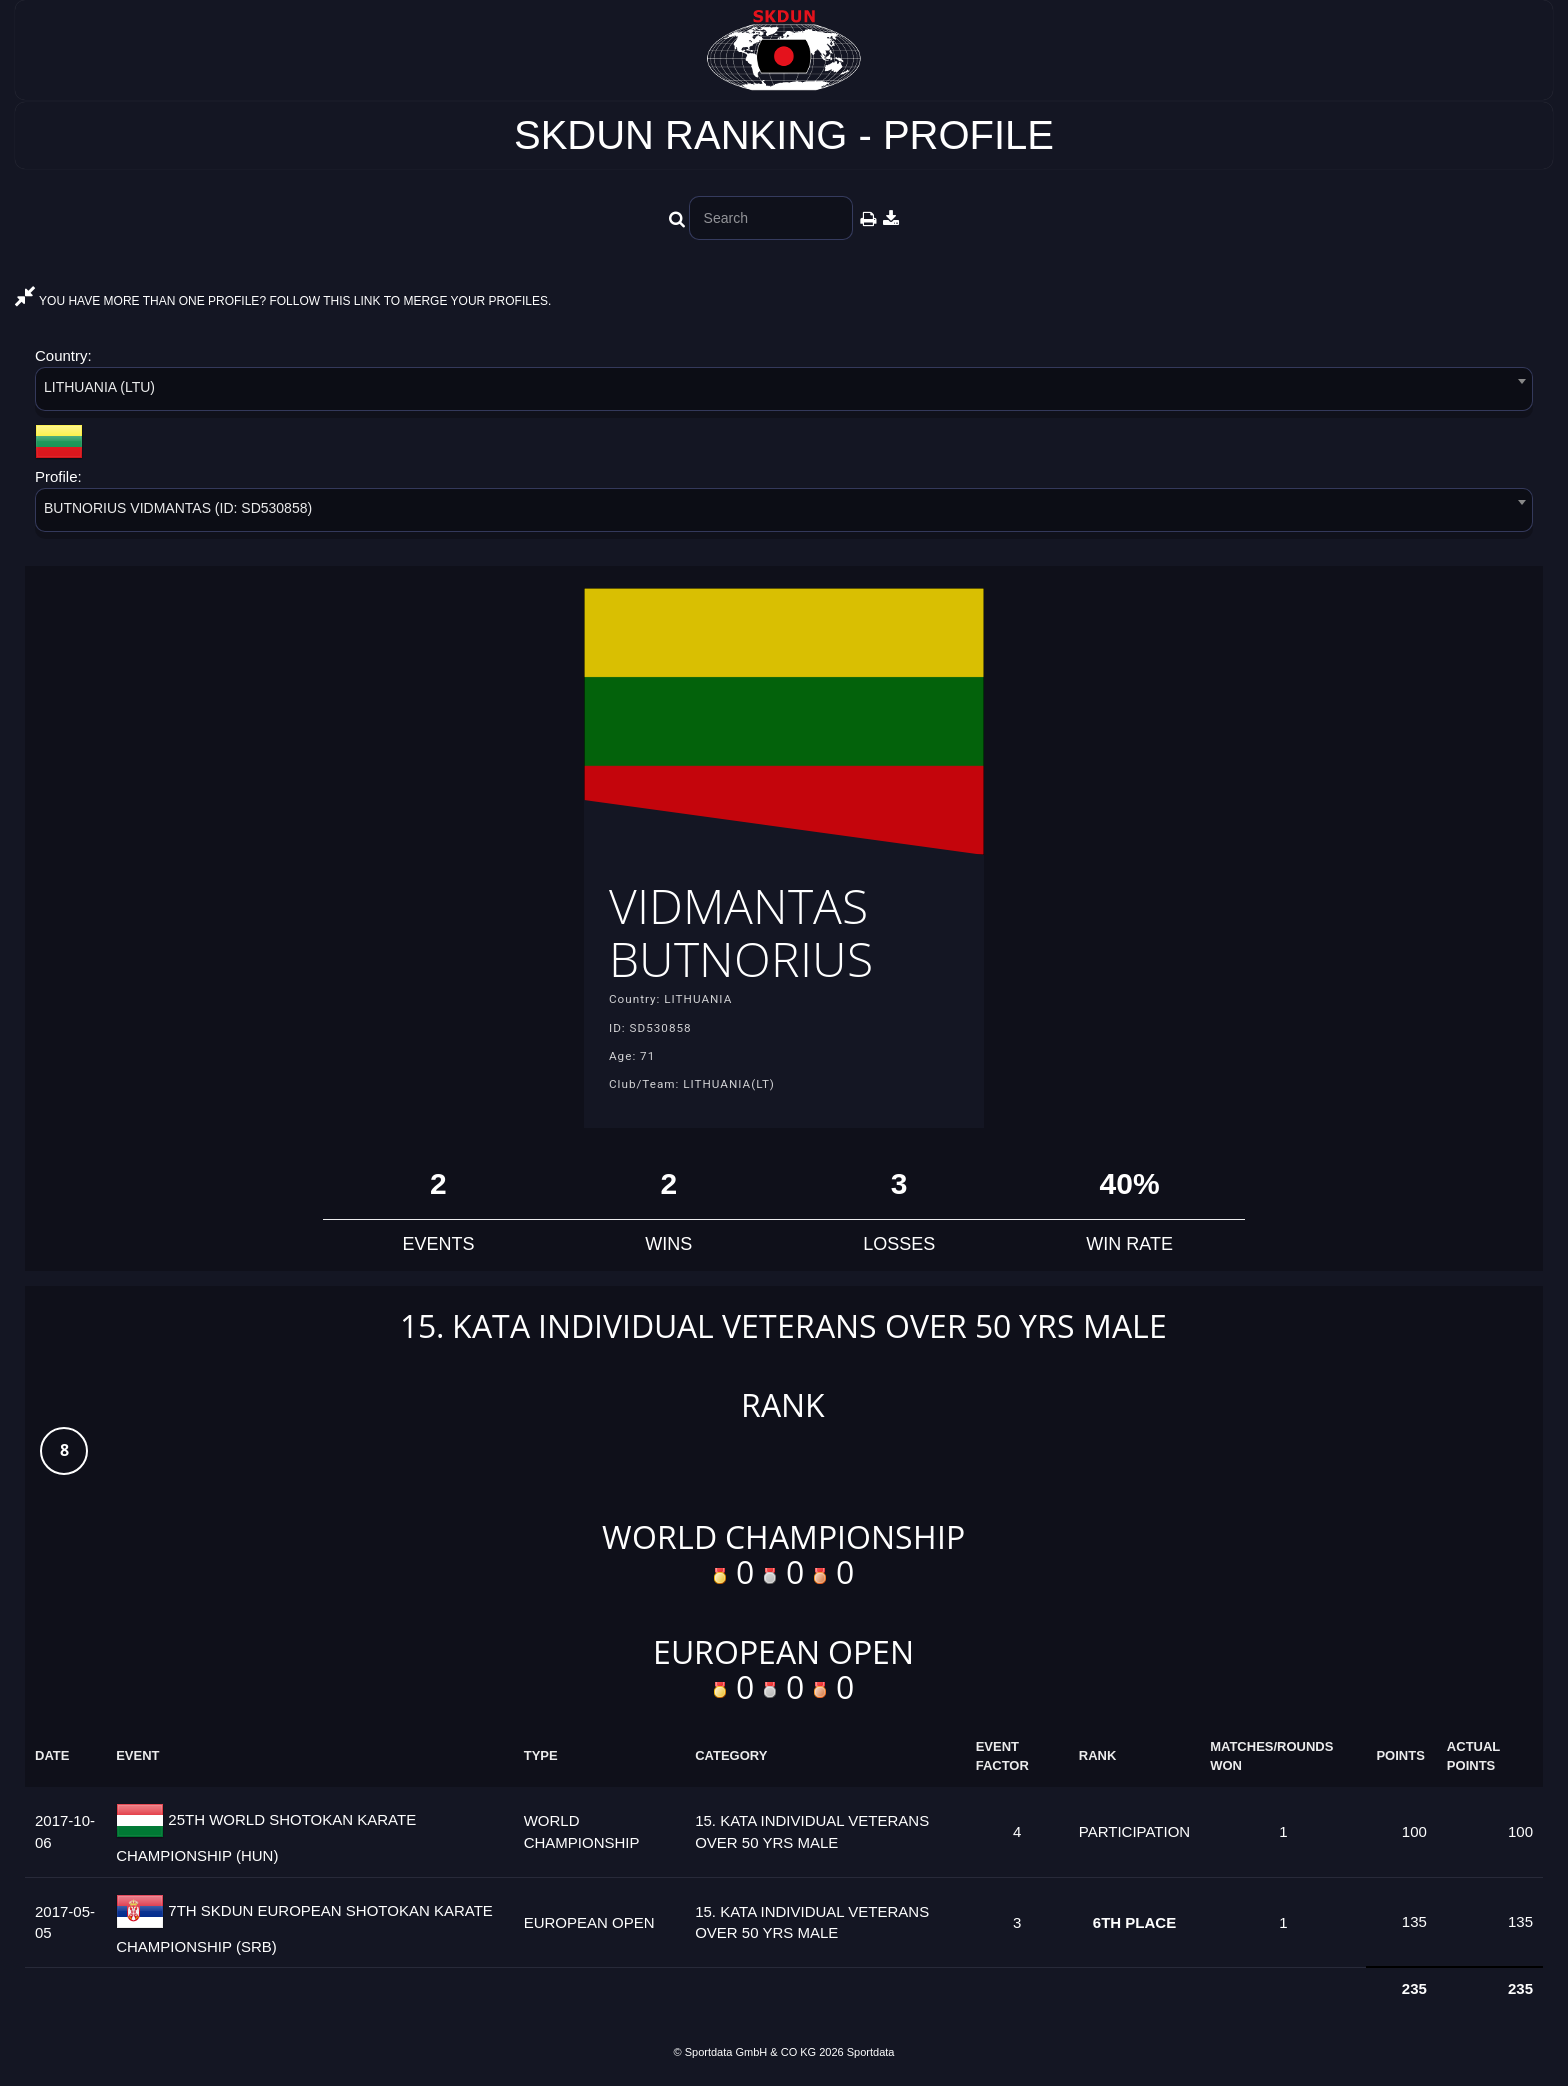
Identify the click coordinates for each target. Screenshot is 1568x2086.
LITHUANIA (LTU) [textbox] (99, 387)
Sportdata (871, 2052)
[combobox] (784, 392)
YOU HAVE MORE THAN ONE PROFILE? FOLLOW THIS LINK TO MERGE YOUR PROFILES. (283, 301)
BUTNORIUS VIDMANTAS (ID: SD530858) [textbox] (178, 508)
